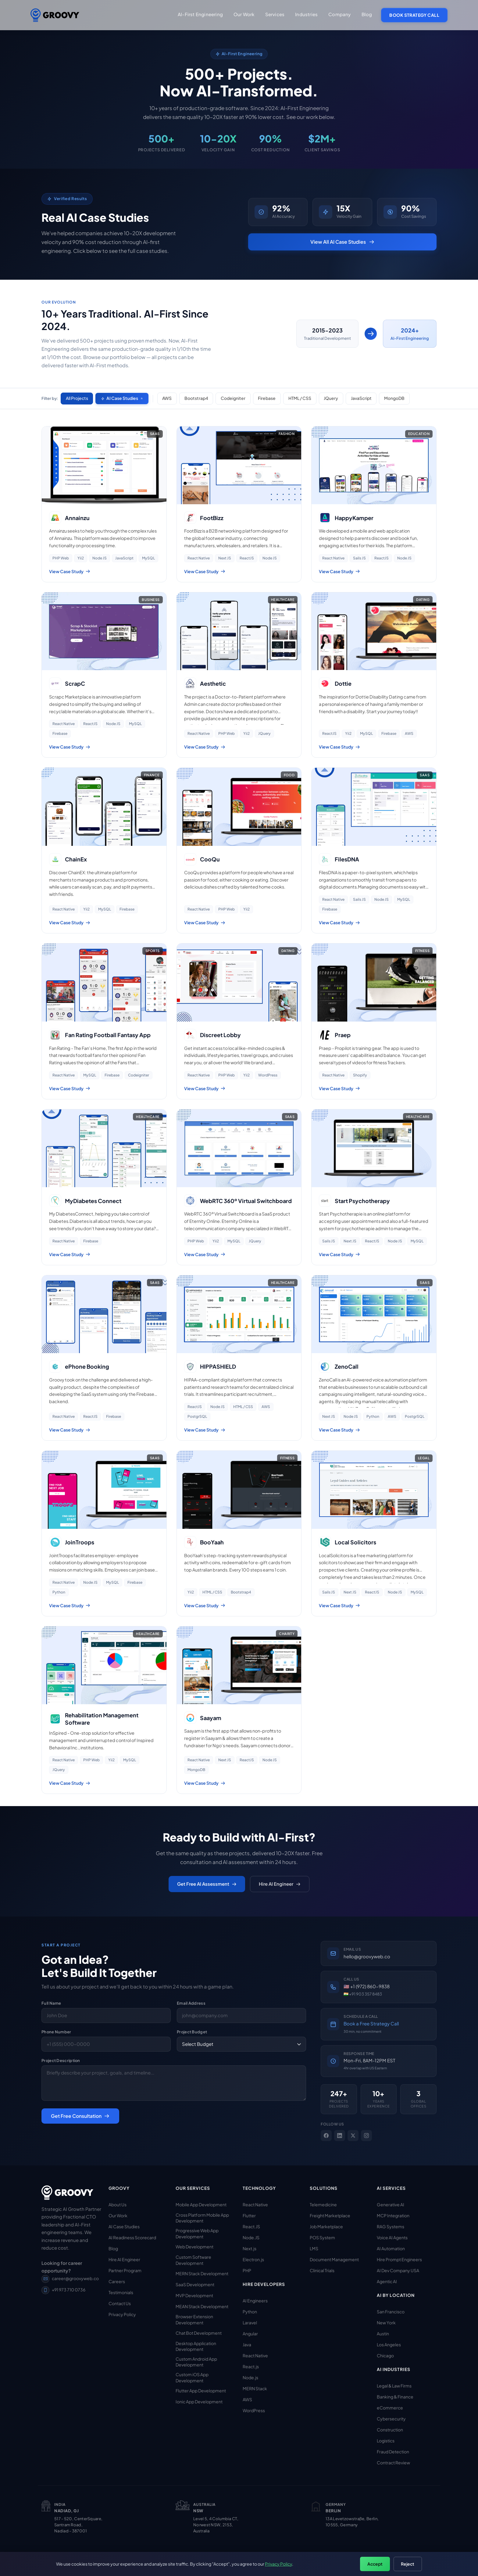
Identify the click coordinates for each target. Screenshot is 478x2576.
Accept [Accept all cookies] (374, 2564)
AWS (167, 398)
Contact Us (120, 2303)
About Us (118, 2204)
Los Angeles (389, 2344)
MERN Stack (255, 2388)
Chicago (385, 2355)
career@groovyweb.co (70, 2278)
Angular (250, 2333)
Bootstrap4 (197, 398)
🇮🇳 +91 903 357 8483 (363, 1994)
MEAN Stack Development (202, 2306)
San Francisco (391, 2311)
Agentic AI (387, 2281)
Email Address (191, 2003)
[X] (353, 2135)
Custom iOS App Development (192, 2377)
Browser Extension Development (194, 2320)
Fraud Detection (393, 2451)
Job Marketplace (326, 2226)
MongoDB (396, 398)
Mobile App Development (201, 2204)
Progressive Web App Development (197, 2233)
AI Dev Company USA (398, 2270)
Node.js (250, 2377)
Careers (117, 2281)
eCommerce (390, 2407)
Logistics (385, 2440)
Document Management (334, 2259)
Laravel (250, 2322)
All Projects (77, 398)
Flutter (249, 2215)
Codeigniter (234, 398)
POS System (322, 2237)
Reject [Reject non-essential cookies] (407, 2564)
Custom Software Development (193, 2260)
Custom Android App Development (196, 2362)
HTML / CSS (301, 398)
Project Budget (192, 2031)
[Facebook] (326, 2135)
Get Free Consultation (80, 2116)
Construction (390, 2429)
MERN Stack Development (202, 2273)
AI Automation (391, 2248)
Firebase (268, 398)
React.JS (251, 2226)
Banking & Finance (395, 2396)
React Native (255, 2204)
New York (386, 2322)
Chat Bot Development (199, 2333)
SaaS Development (195, 2284)
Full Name (51, 2003)
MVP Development (194, 2295)
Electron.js (253, 2259)
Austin (383, 2333)
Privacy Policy (122, 2314)
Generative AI (390, 2204)
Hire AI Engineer (280, 1884)
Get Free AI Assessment (207, 1884)
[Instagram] (366, 2135)
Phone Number (56, 2031)
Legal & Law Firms (394, 2385)
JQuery (332, 398)
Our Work (118, 2215)
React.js (251, 2366)
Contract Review (393, 2462)
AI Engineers (255, 2300)
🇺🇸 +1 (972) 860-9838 (367, 1986)
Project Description (60, 2060)
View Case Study (69, 571)
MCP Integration (393, 2215)
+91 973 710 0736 (63, 2289)
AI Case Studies (122, 398)
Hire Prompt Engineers (399, 2259)
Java (247, 2344)
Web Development (194, 2247)
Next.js (249, 2248)
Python (250, 2311)
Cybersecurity (391, 2418)
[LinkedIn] (339, 2135)
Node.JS (251, 2237)
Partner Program (125, 2270)
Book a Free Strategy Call (371, 2023)
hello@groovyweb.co (367, 1956)
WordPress (254, 2410)
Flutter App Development (201, 2391)
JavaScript (362, 398)
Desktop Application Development (196, 2346)
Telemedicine (323, 2204)
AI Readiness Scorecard (132, 2237)
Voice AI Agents (392, 2237)
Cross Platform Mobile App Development (202, 2218)
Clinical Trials (322, 2270)
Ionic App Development (199, 2402)
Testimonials (121, 2292)
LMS (314, 2248)
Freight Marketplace (330, 2215)
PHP (247, 2270)
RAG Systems (390, 2226)
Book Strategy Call (414, 15)
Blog (367, 14)
